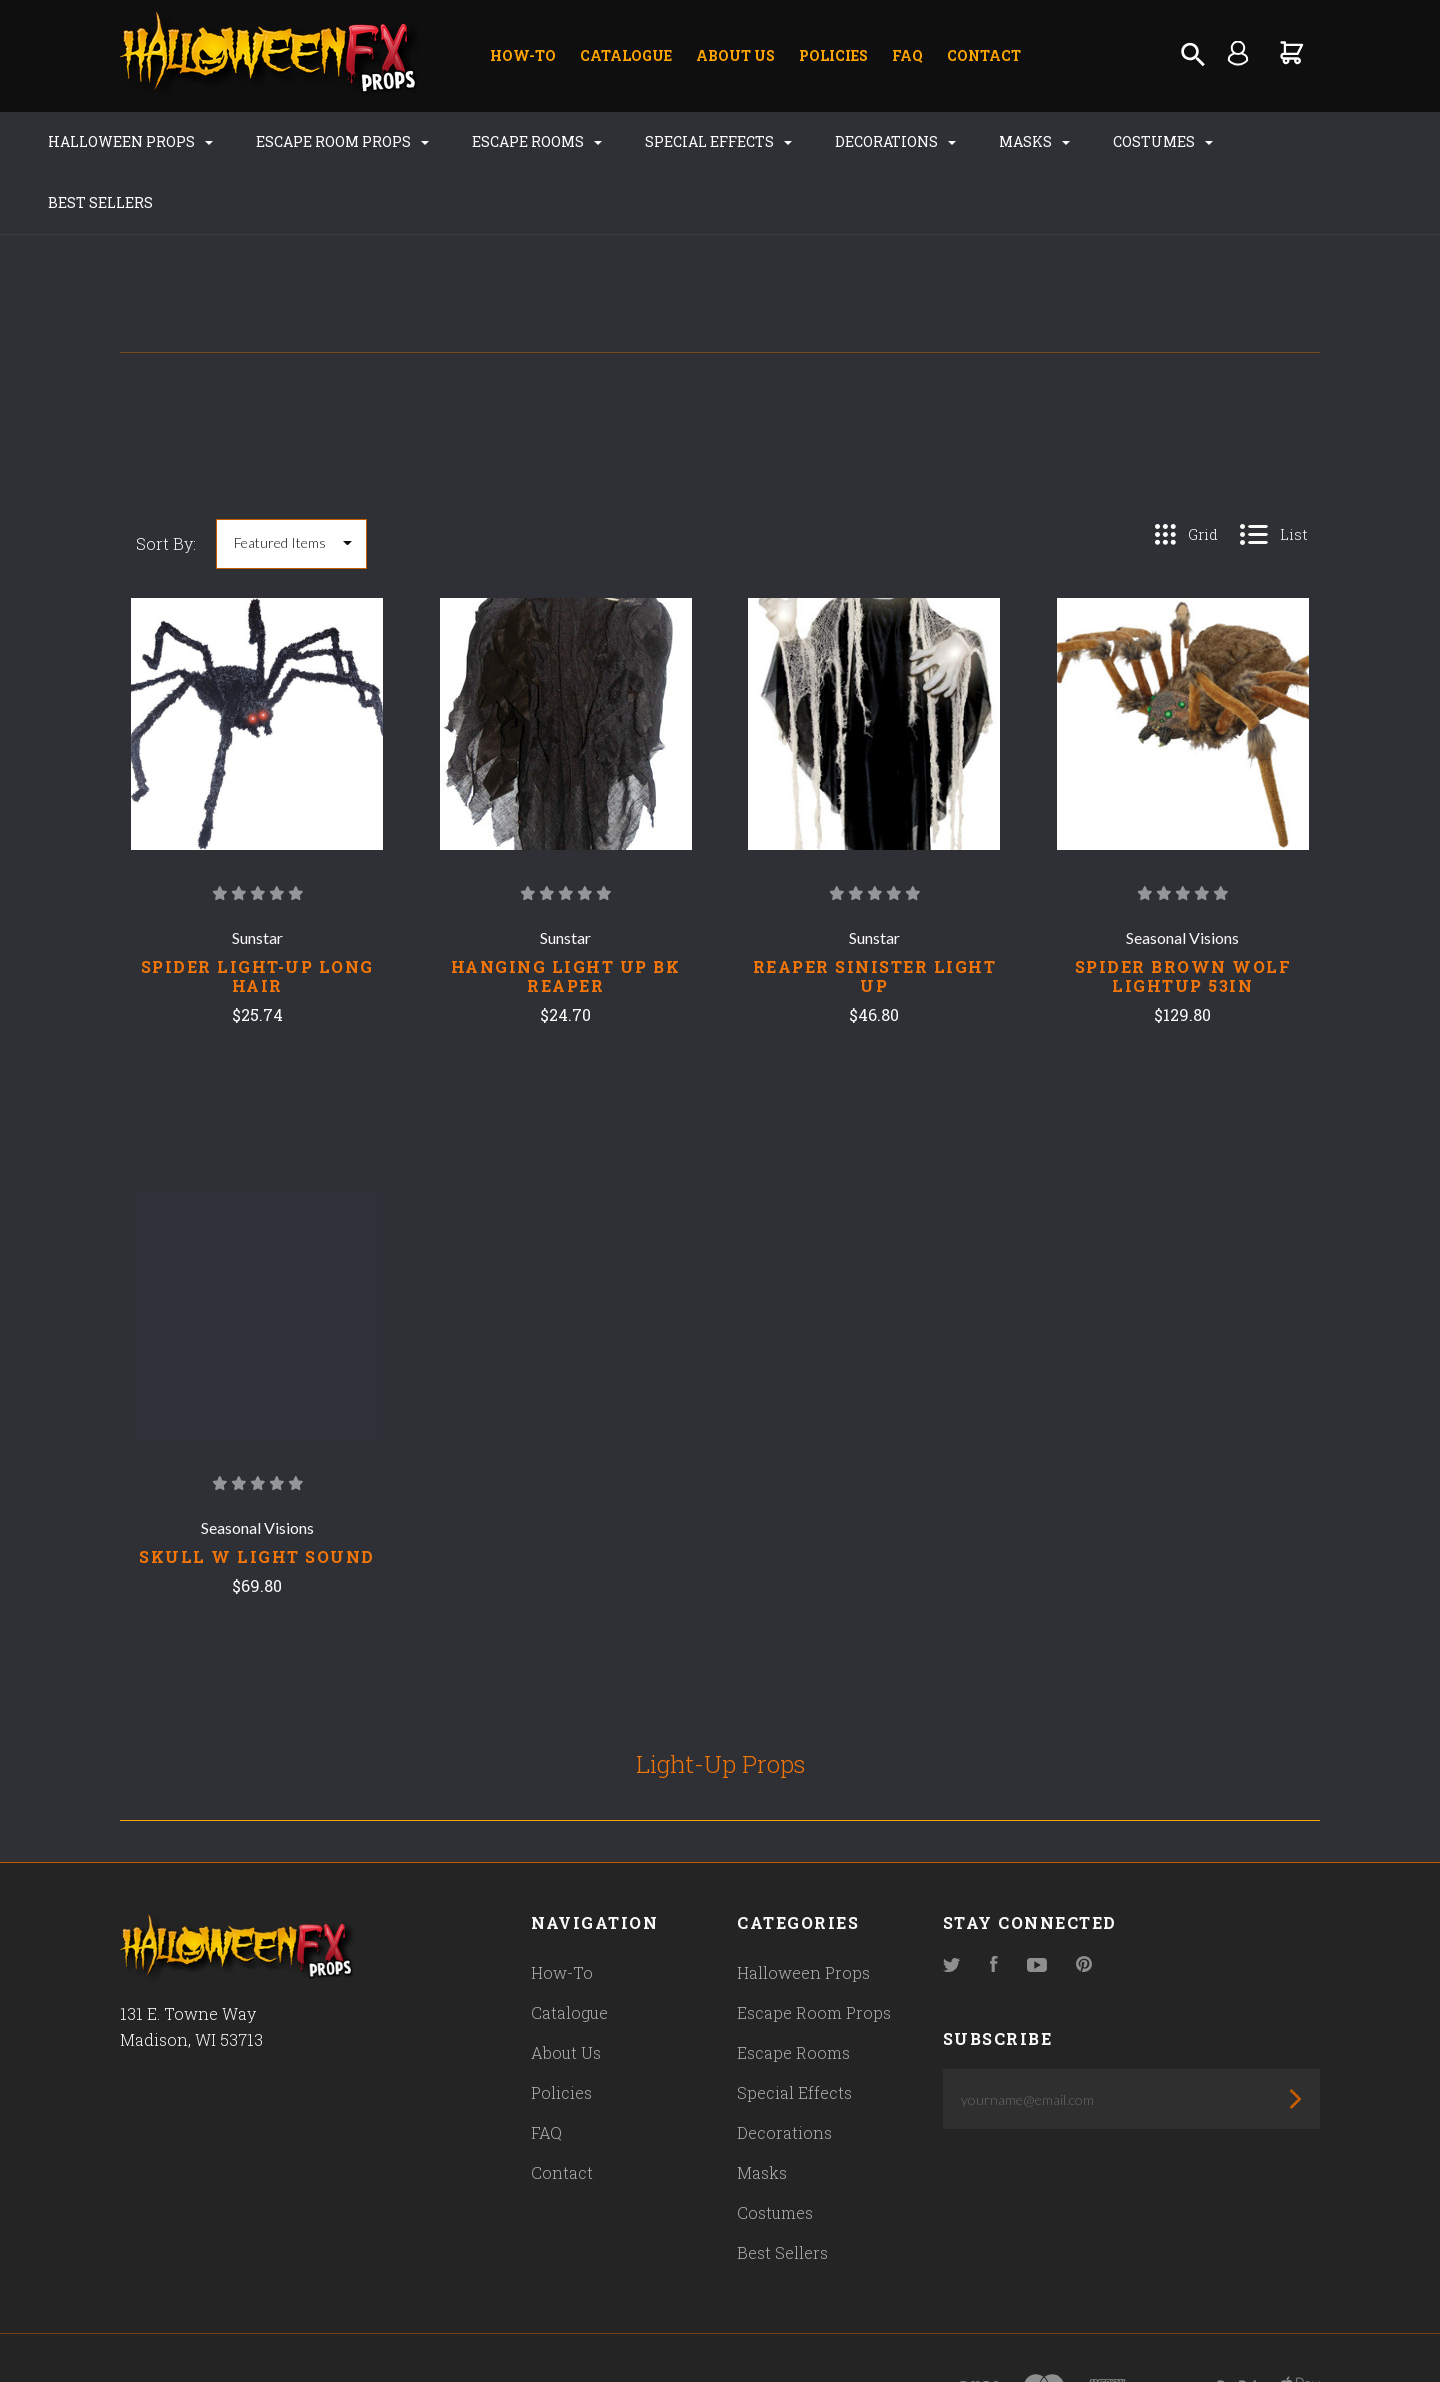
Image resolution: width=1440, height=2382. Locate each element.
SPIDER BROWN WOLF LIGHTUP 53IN (1183, 915)
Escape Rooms (516, 141)
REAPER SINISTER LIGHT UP (875, 915)
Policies (833, 55)
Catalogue (626, 55)
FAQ (907, 55)
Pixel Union (332, 2328)
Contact (984, 55)
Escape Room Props (321, 141)
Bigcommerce (545, 2328)
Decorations (874, 141)
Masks (1013, 141)
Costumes (1142, 141)
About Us (735, 55)
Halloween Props (109, 141)
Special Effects (697, 141)
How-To (523, 55)
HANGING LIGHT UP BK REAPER (566, 915)
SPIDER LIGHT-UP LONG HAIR (257, 915)
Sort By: (166, 482)
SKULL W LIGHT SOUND (257, 1495)
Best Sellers (1287, 141)
